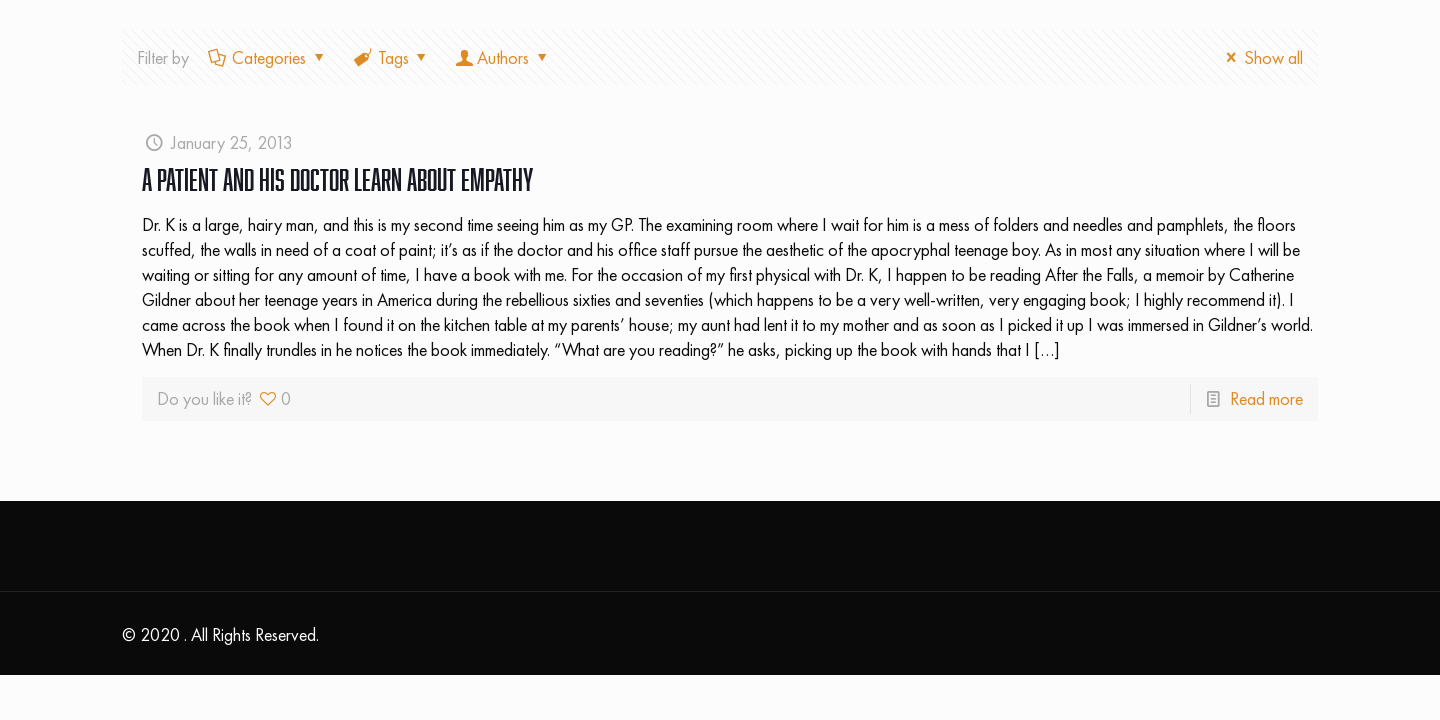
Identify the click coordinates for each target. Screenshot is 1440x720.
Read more (1266, 398)
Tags (392, 57)
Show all (1261, 57)
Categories (267, 57)
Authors (503, 57)
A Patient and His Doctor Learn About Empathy (337, 179)
